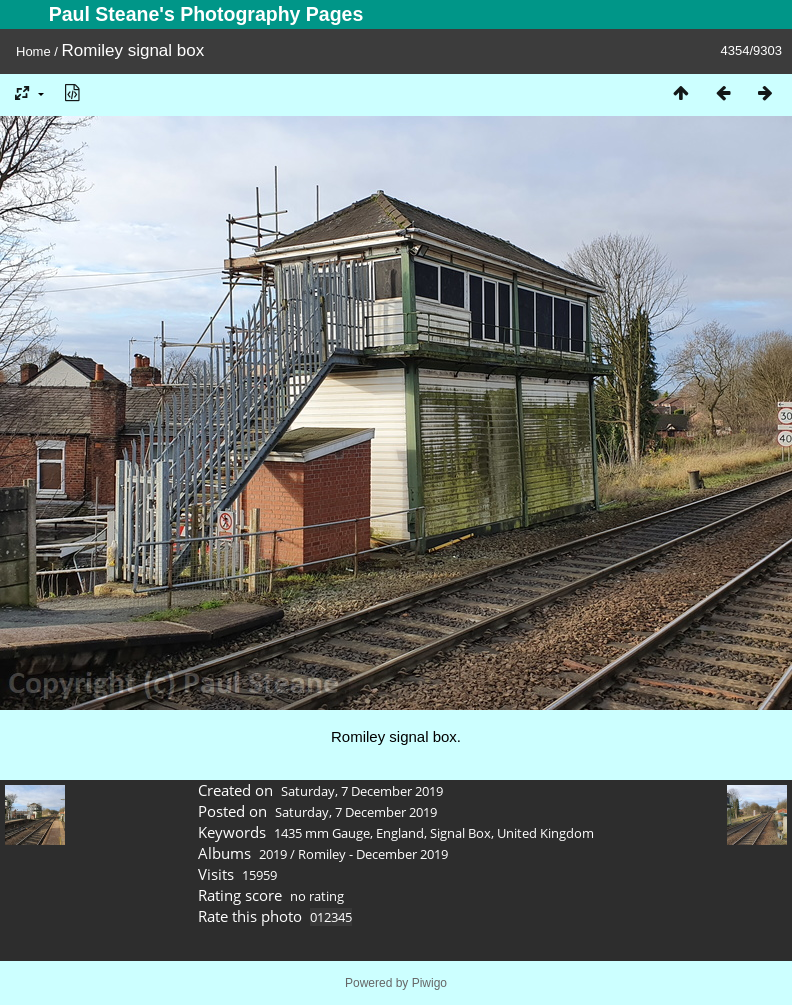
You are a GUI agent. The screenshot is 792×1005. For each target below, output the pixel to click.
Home (33, 51)
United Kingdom (545, 833)
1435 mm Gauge (322, 833)
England (400, 833)
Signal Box (460, 833)
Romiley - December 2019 (373, 854)
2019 (273, 854)
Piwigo (429, 983)
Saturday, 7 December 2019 (362, 791)
